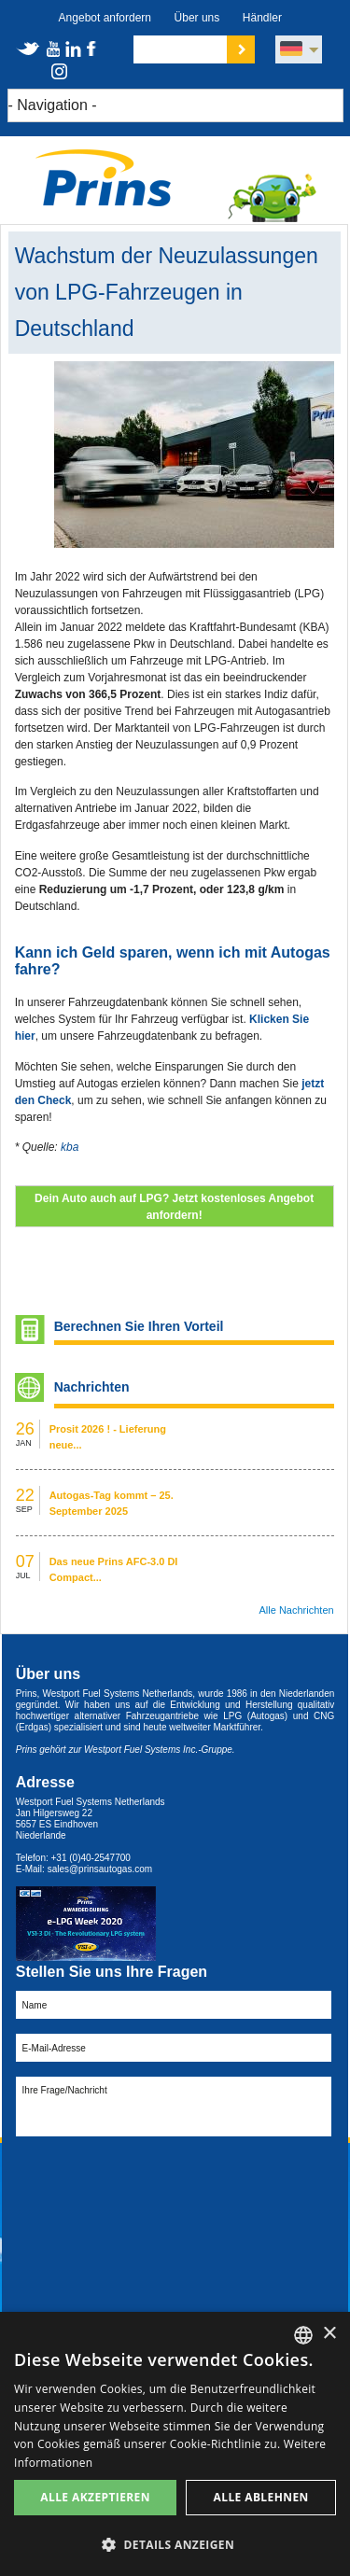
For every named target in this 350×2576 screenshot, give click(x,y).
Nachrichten (92, 1386)
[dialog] (175, 2444)
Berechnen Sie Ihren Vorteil (139, 1326)
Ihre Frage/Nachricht (173, 2106)
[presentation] (158, 2183)
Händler (262, 17)
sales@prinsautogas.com (100, 1869)
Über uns (197, 17)
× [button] (329, 2334)
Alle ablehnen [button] (261, 2497)
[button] (175, 2545)
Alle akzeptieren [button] (95, 2497)
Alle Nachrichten (296, 1610)
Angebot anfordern (105, 17)
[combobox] (303, 2335)
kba (69, 1147)
